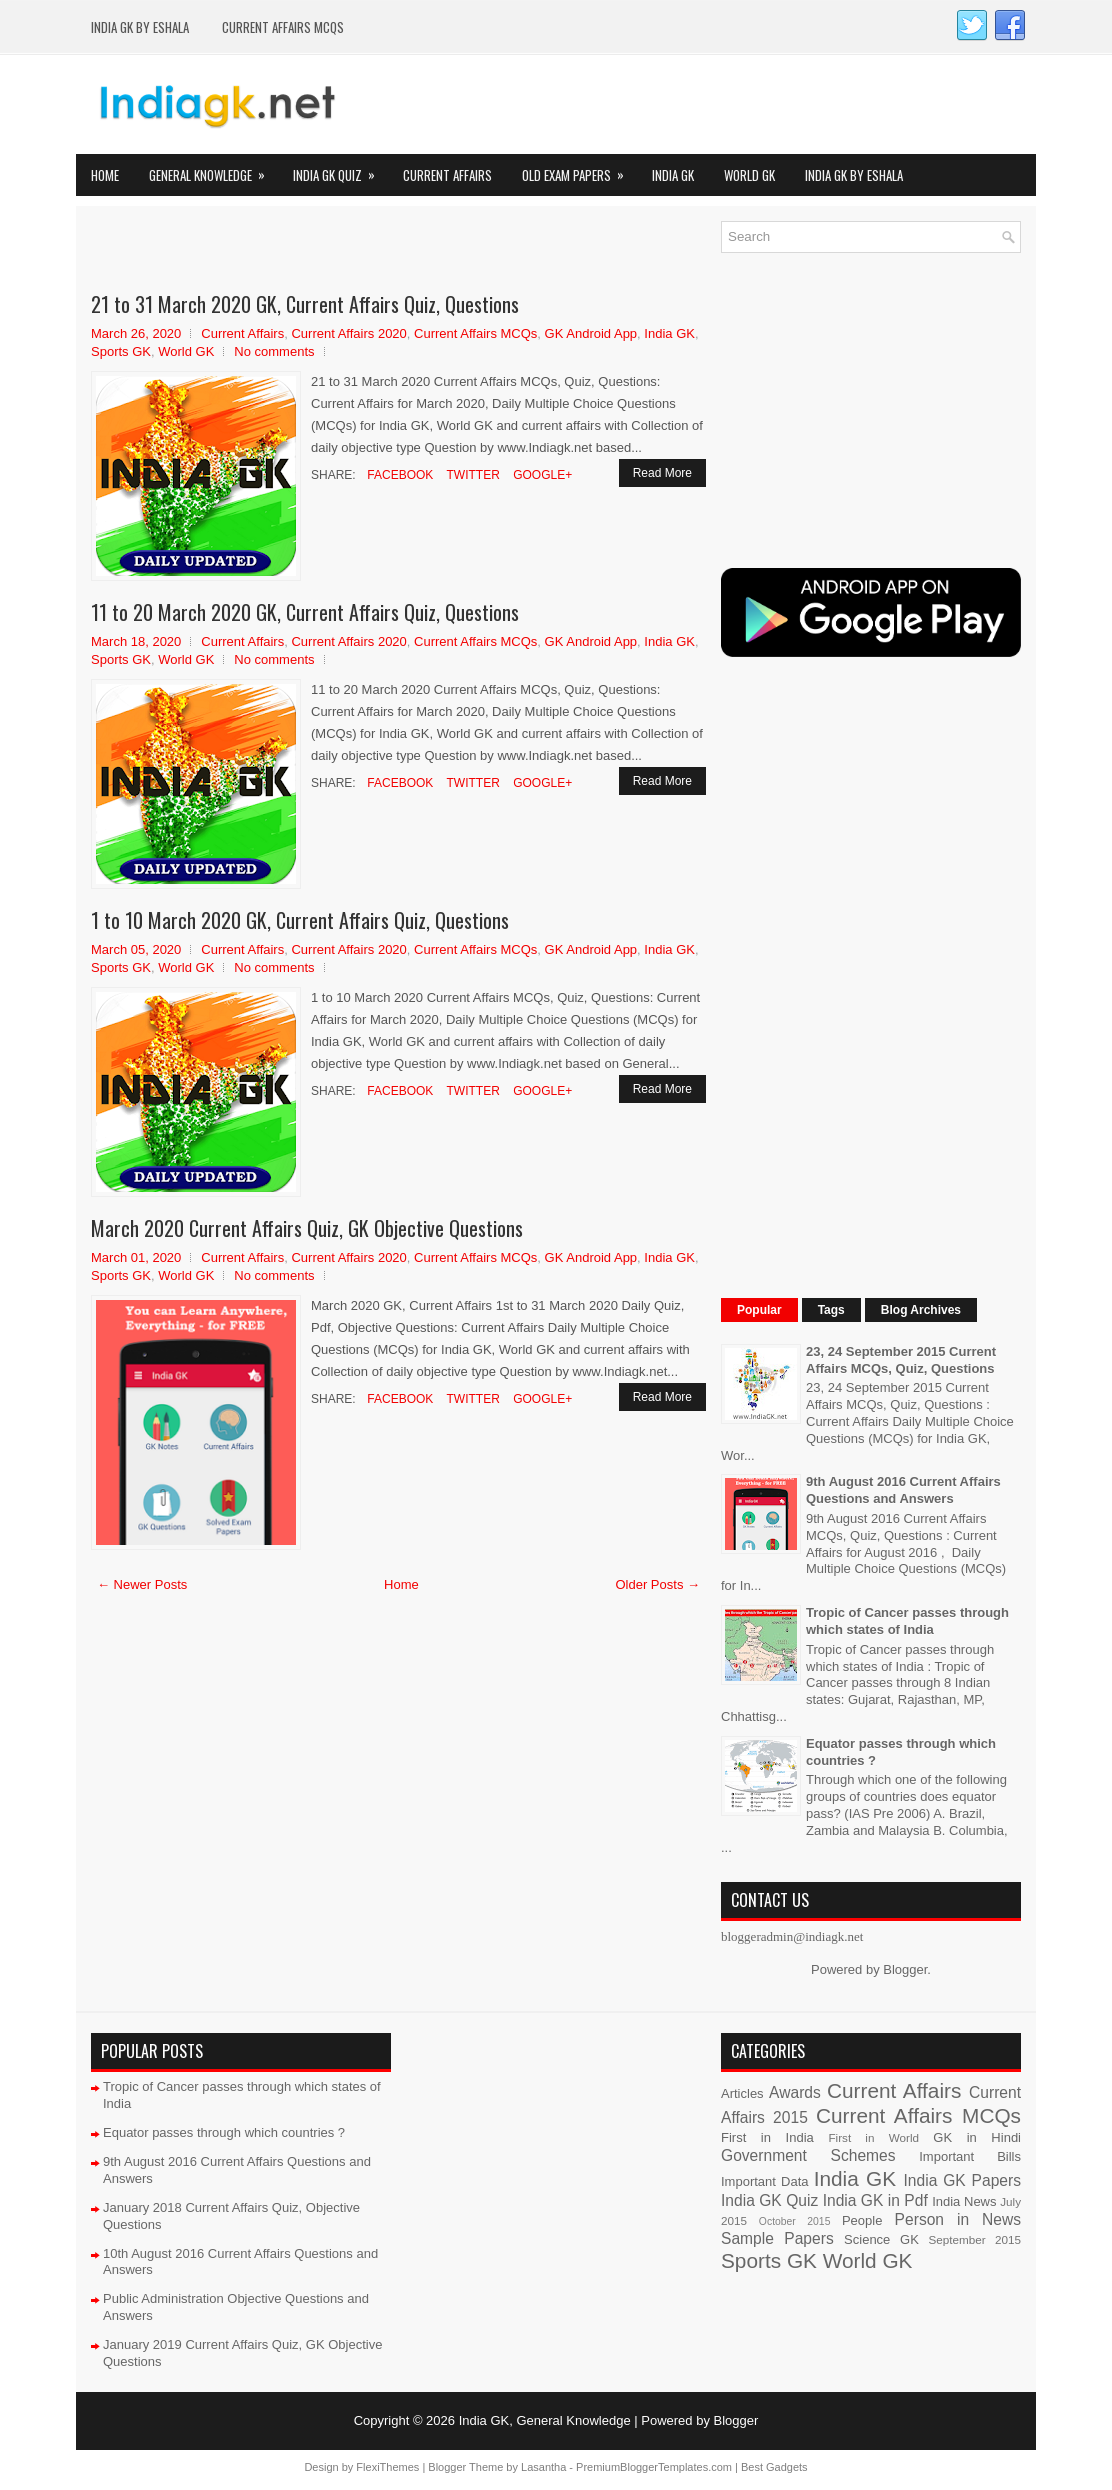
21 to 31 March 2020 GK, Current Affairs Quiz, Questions (305, 304)
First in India (767, 2137)
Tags (831, 1310)
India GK (673, 175)
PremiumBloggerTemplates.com (654, 2467)
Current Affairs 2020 (348, 333)
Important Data (765, 2181)
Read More (662, 473)
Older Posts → (657, 1584)
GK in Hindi (977, 2137)
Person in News (958, 2219)
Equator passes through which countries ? (224, 2132)
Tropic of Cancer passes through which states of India (907, 1621)
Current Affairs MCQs (283, 27)
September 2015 (975, 2239)
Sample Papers (777, 2238)
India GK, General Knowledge (545, 2420)
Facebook (398, 475)
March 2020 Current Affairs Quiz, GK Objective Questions (307, 1228)
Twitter (471, 475)
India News (964, 2201)
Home (105, 175)
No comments (274, 351)
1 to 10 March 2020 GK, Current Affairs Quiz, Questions (300, 920)
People (862, 2220)
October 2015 (795, 2221)
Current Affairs (447, 175)
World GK (749, 175)
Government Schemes (808, 2155)
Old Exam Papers (579, 169)
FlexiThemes (387, 2467)
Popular (759, 1310)
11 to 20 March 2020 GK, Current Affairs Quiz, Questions (305, 612)
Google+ (541, 475)
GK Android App (591, 333)
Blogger (905, 1969)
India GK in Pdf (875, 2200)
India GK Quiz (340, 169)
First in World (873, 2137)
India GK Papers (962, 2180)
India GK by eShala (140, 27)
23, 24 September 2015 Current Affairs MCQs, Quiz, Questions (901, 1360)
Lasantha (543, 2467)
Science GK (881, 2239)
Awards (795, 2092)
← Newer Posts (142, 1584)
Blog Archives (921, 1310)
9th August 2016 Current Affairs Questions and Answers (903, 1490)
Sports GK (121, 351)
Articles (742, 2093)
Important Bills (970, 2156)
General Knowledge (213, 169)
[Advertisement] (325, 251)
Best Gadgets (774, 2467)
